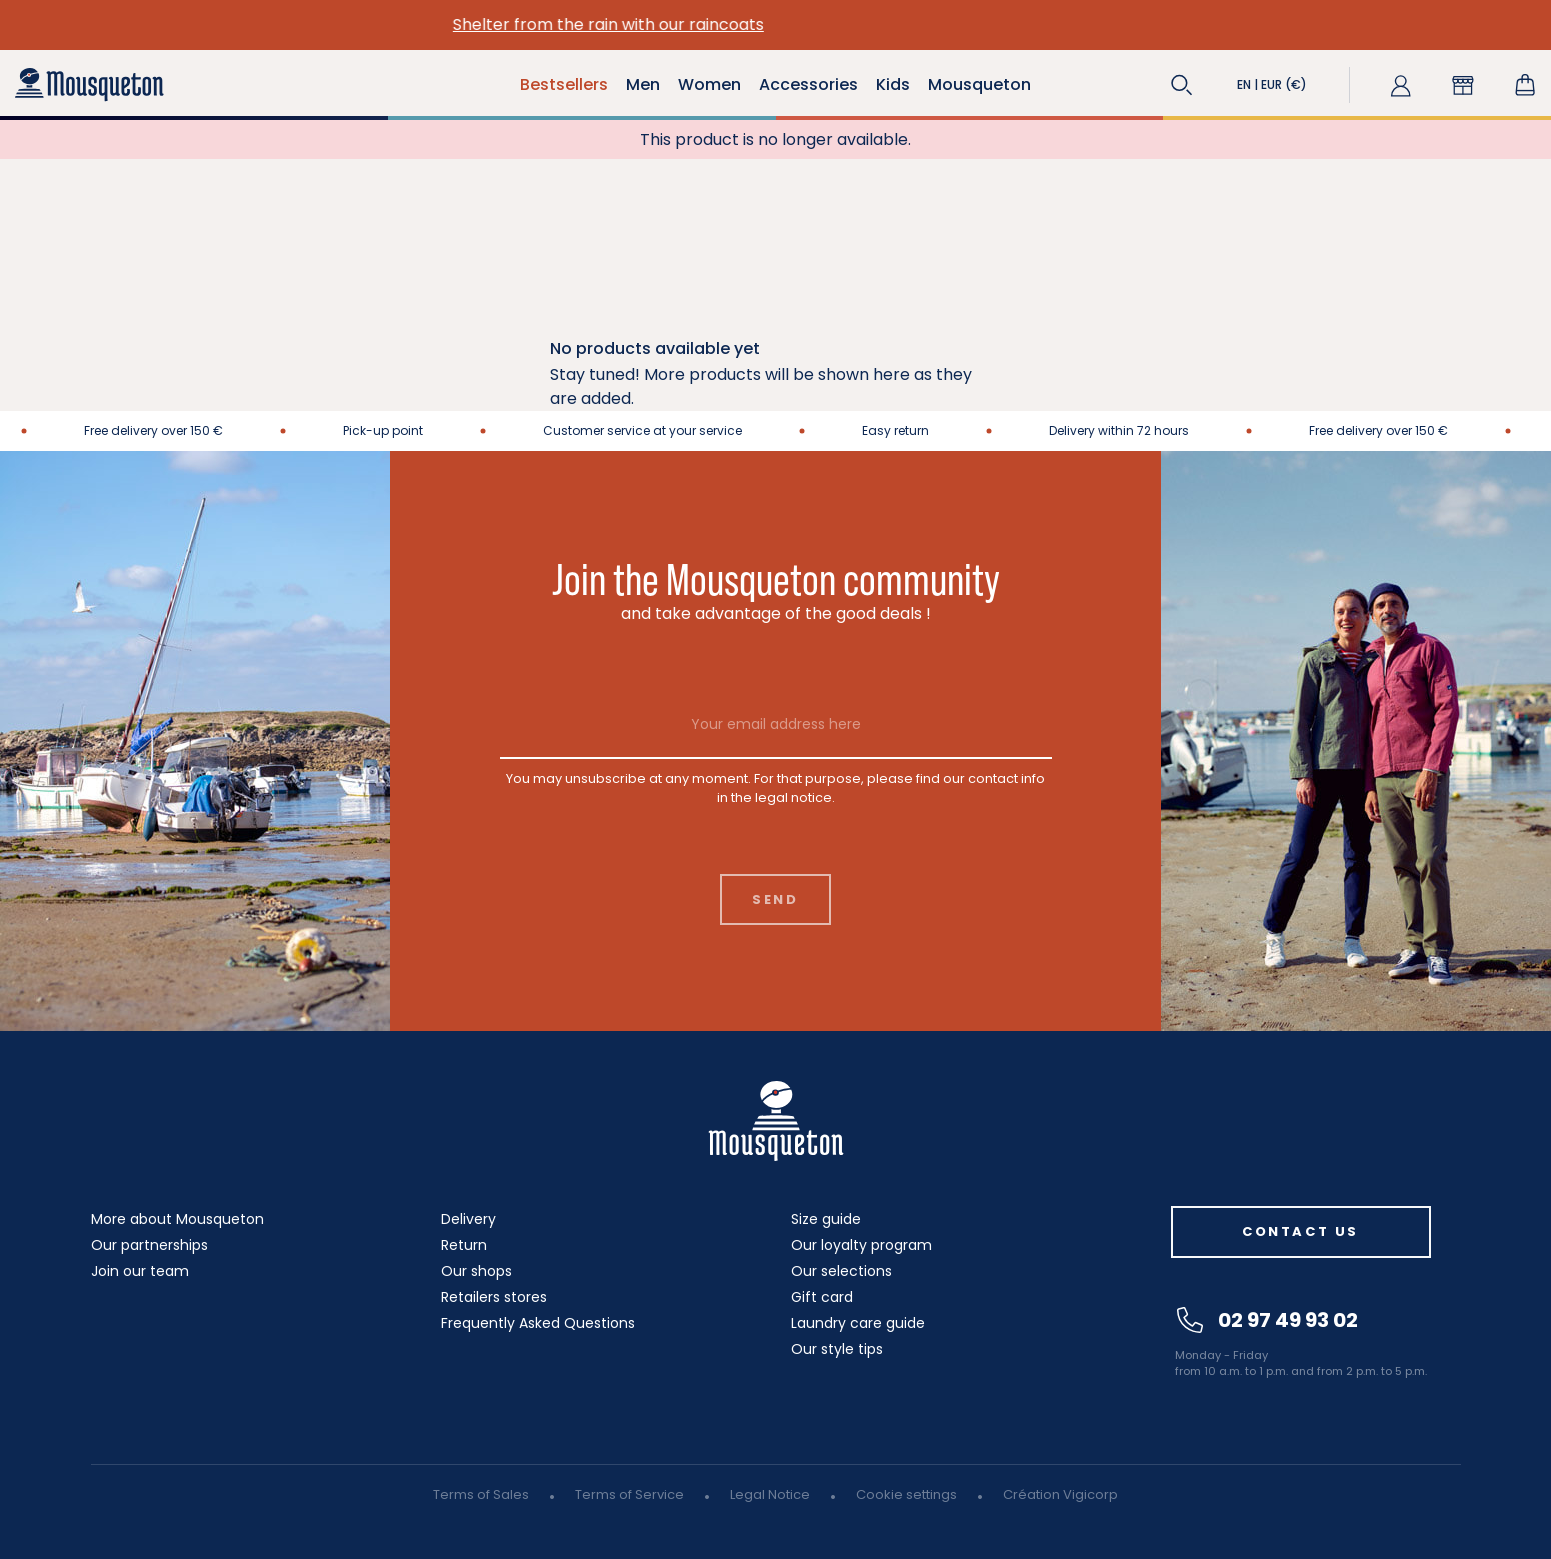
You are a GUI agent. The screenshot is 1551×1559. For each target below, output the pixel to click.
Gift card (822, 1297)
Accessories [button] (808, 84)
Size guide (826, 1219)
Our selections (841, 1271)
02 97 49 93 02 (1267, 1320)
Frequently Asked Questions (538, 1323)
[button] (1182, 85)
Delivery (468, 1219)
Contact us (1300, 1231)
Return (464, 1245)
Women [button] (709, 84)
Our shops (476, 1271)
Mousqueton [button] (979, 84)
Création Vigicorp (1060, 1494)
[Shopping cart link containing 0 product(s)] (1525, 85)
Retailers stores (494, 1297)
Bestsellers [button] (564, 84)
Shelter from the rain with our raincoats (775, 24)
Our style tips (837, 1349)
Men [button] (643, 84)
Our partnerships (149, 1245)
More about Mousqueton (177, 1219)
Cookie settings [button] (906, 1494)
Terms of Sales (481, 1494)
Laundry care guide (858, 1323)
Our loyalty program (861, 1245)
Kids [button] (893, 84)
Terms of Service (629, 1494)
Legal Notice (770, 1494)
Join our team (140, 1271)
